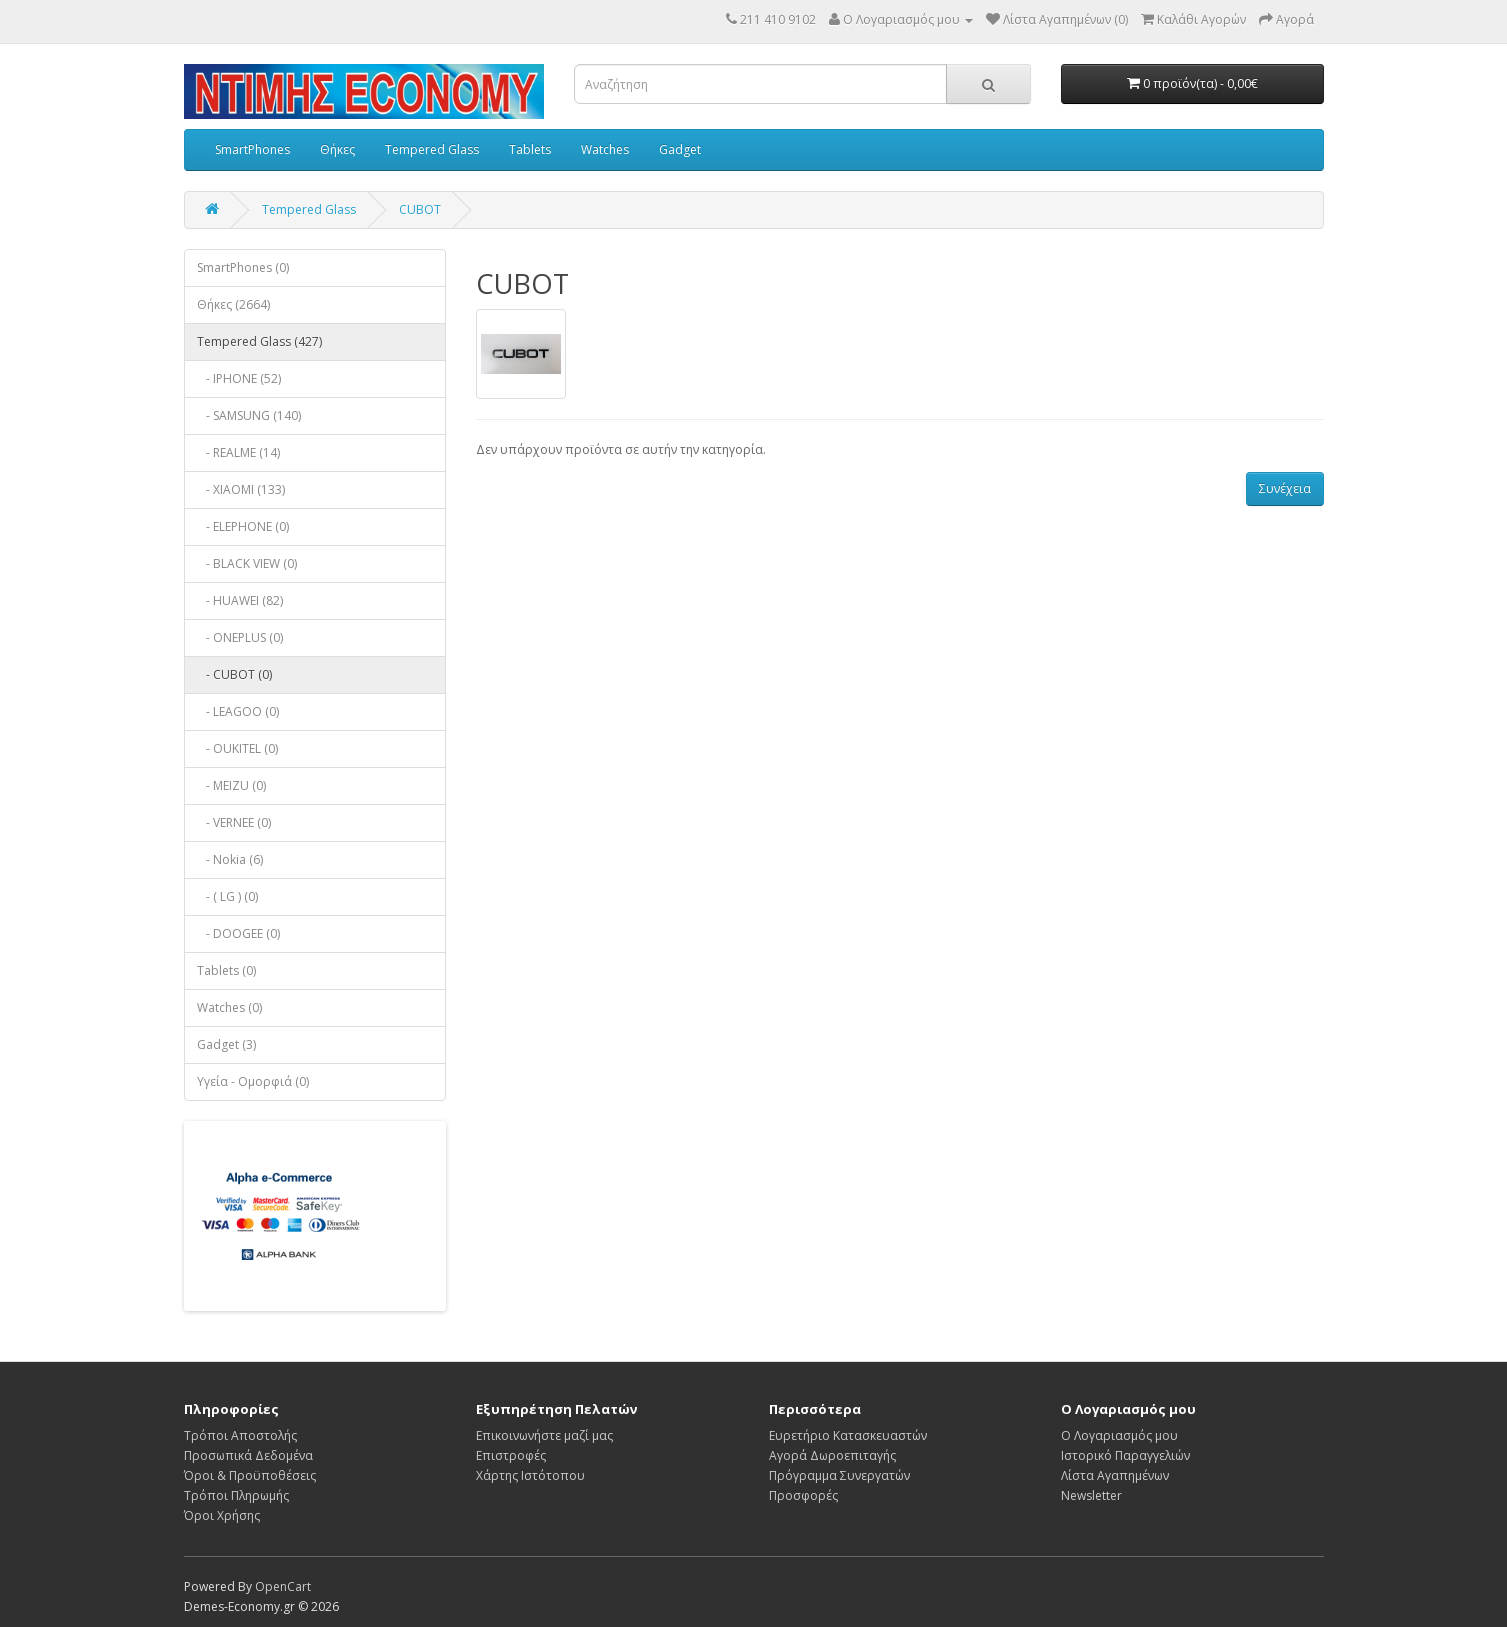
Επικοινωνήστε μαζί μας (544, 1435)
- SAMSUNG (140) (249, 415)
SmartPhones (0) (243, 267)
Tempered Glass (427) (259, 341)
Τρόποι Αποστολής (240, 1435)
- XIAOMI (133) (241, 489)
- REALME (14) (238, 452)
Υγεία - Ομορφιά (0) (253, 1081)
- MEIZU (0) (231, 785)
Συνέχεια (1285, 488)
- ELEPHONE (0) (243, 526)
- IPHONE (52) (239, 378)
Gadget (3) (226, 1044)
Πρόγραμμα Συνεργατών (839, 1475)
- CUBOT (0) (234, 674)
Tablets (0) (226, 970)
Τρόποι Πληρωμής (236, 1495)
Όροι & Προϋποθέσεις (250, 1475)
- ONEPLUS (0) (240, 637)
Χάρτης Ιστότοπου (530, 1475)
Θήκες (337, 149)
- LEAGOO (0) (238, 711)
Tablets (530, 149)
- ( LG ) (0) (227, 896)
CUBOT (420, 209)
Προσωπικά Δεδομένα (248, 1455)
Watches (605, 149)
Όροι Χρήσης (222, 1515)
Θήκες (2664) (233, 304)
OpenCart (283, 1586)
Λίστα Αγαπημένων (1115, 1475)
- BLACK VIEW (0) (247, 563)
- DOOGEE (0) (238, 933)
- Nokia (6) (230, 859)
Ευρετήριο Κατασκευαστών (848, 1435)
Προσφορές (803, 1495)
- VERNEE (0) (234, 822)
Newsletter (1091, 1495)
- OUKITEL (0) (237, 748)
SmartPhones (252, 149)
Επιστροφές (511, 1455)
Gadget (680, 149)
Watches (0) (229, 1007)
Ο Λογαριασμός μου (1119, 1435)
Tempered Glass (432, 149)
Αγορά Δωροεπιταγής (832, 1455)
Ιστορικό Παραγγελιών (1125, 1455)
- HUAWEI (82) (240, 600)
